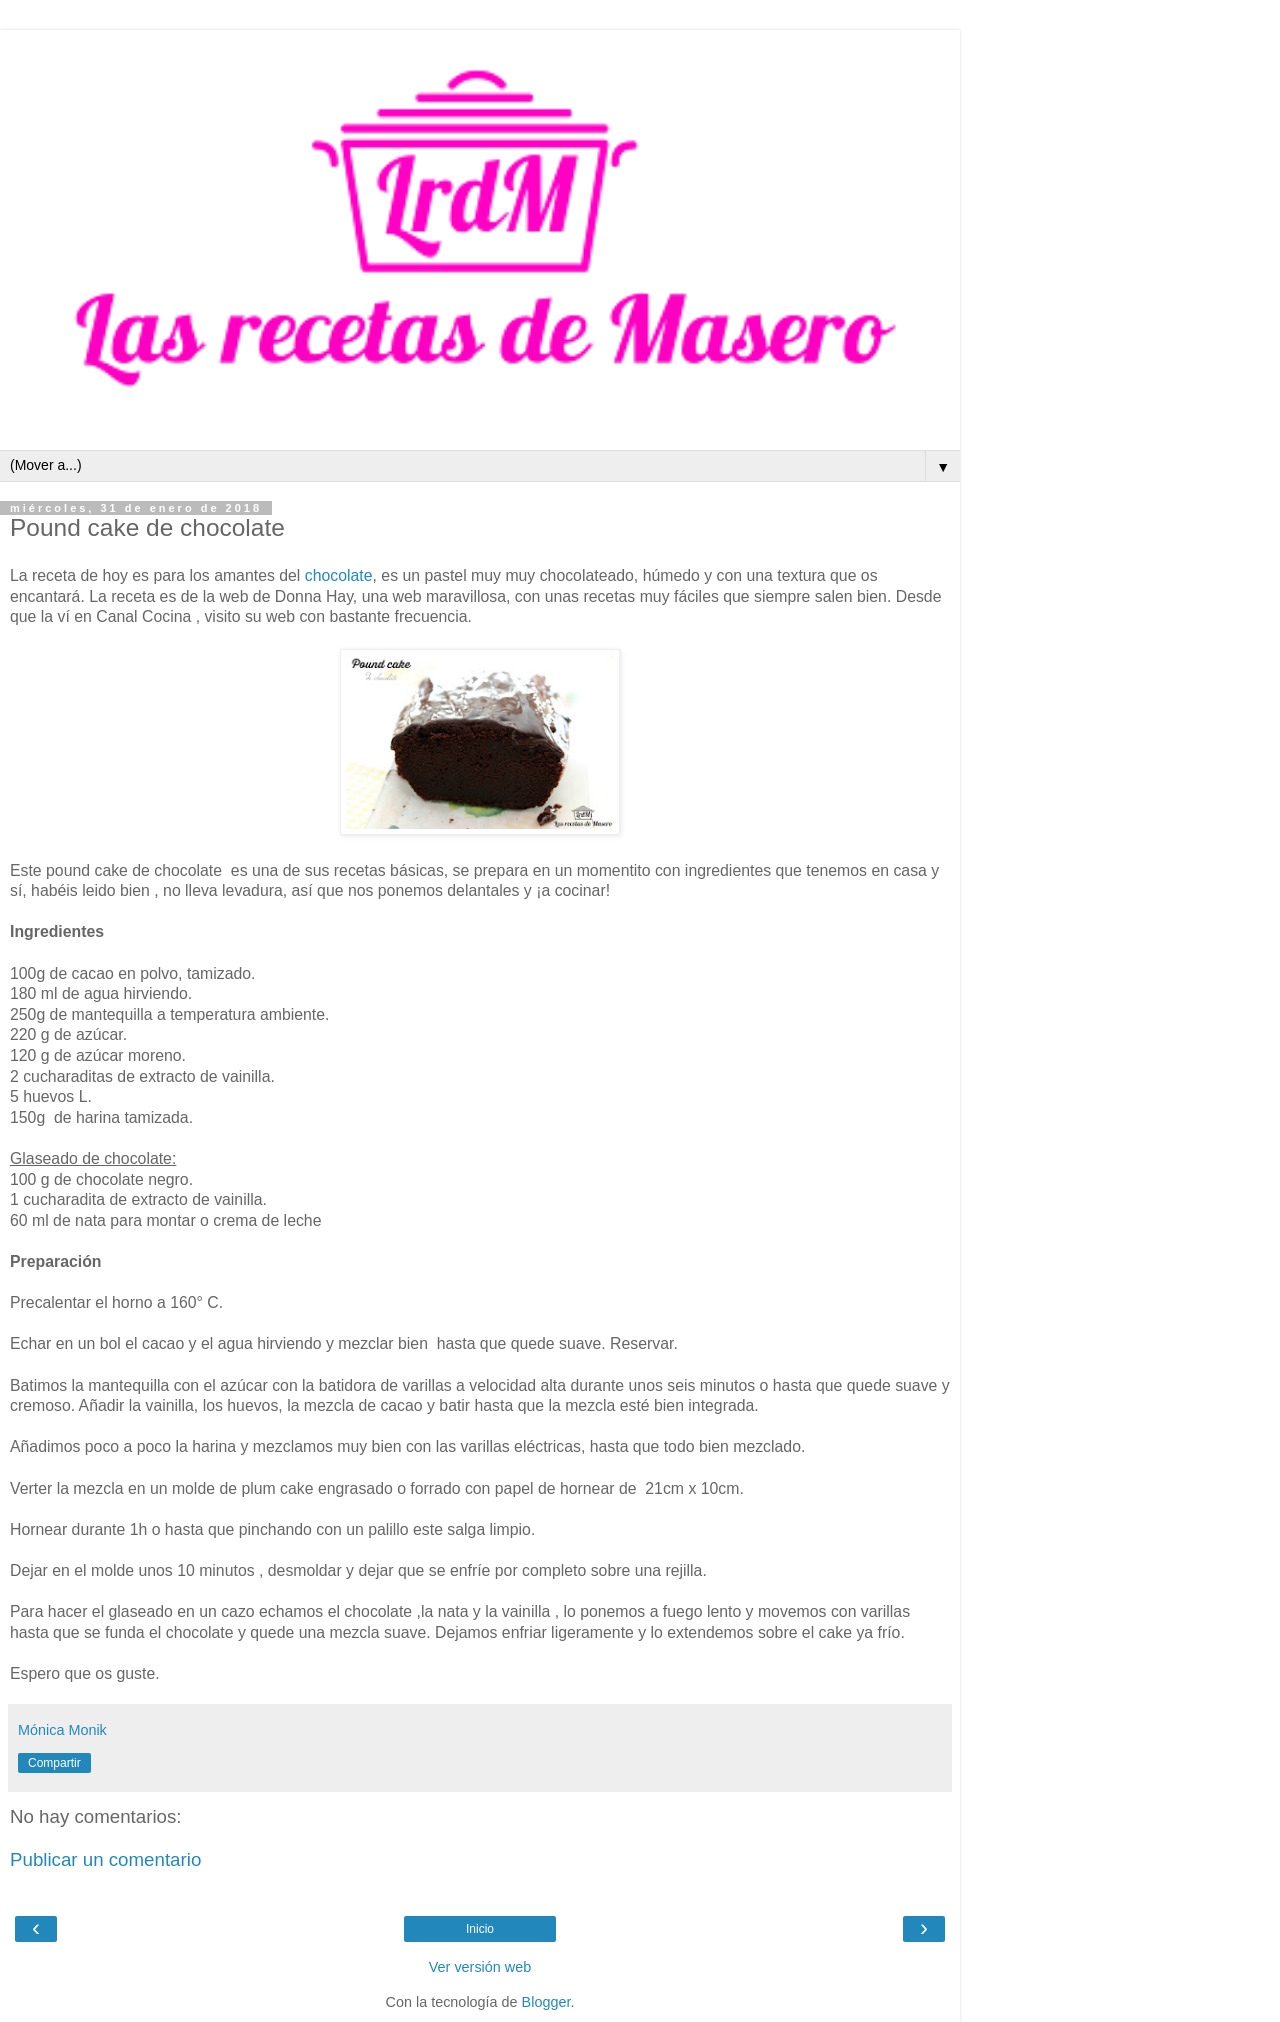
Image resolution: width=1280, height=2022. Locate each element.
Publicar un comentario (105, 1859)
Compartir (54, 1763)
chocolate (339, 575)
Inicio (480, 1929)
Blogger (546, 2002)
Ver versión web (480, 1967)
